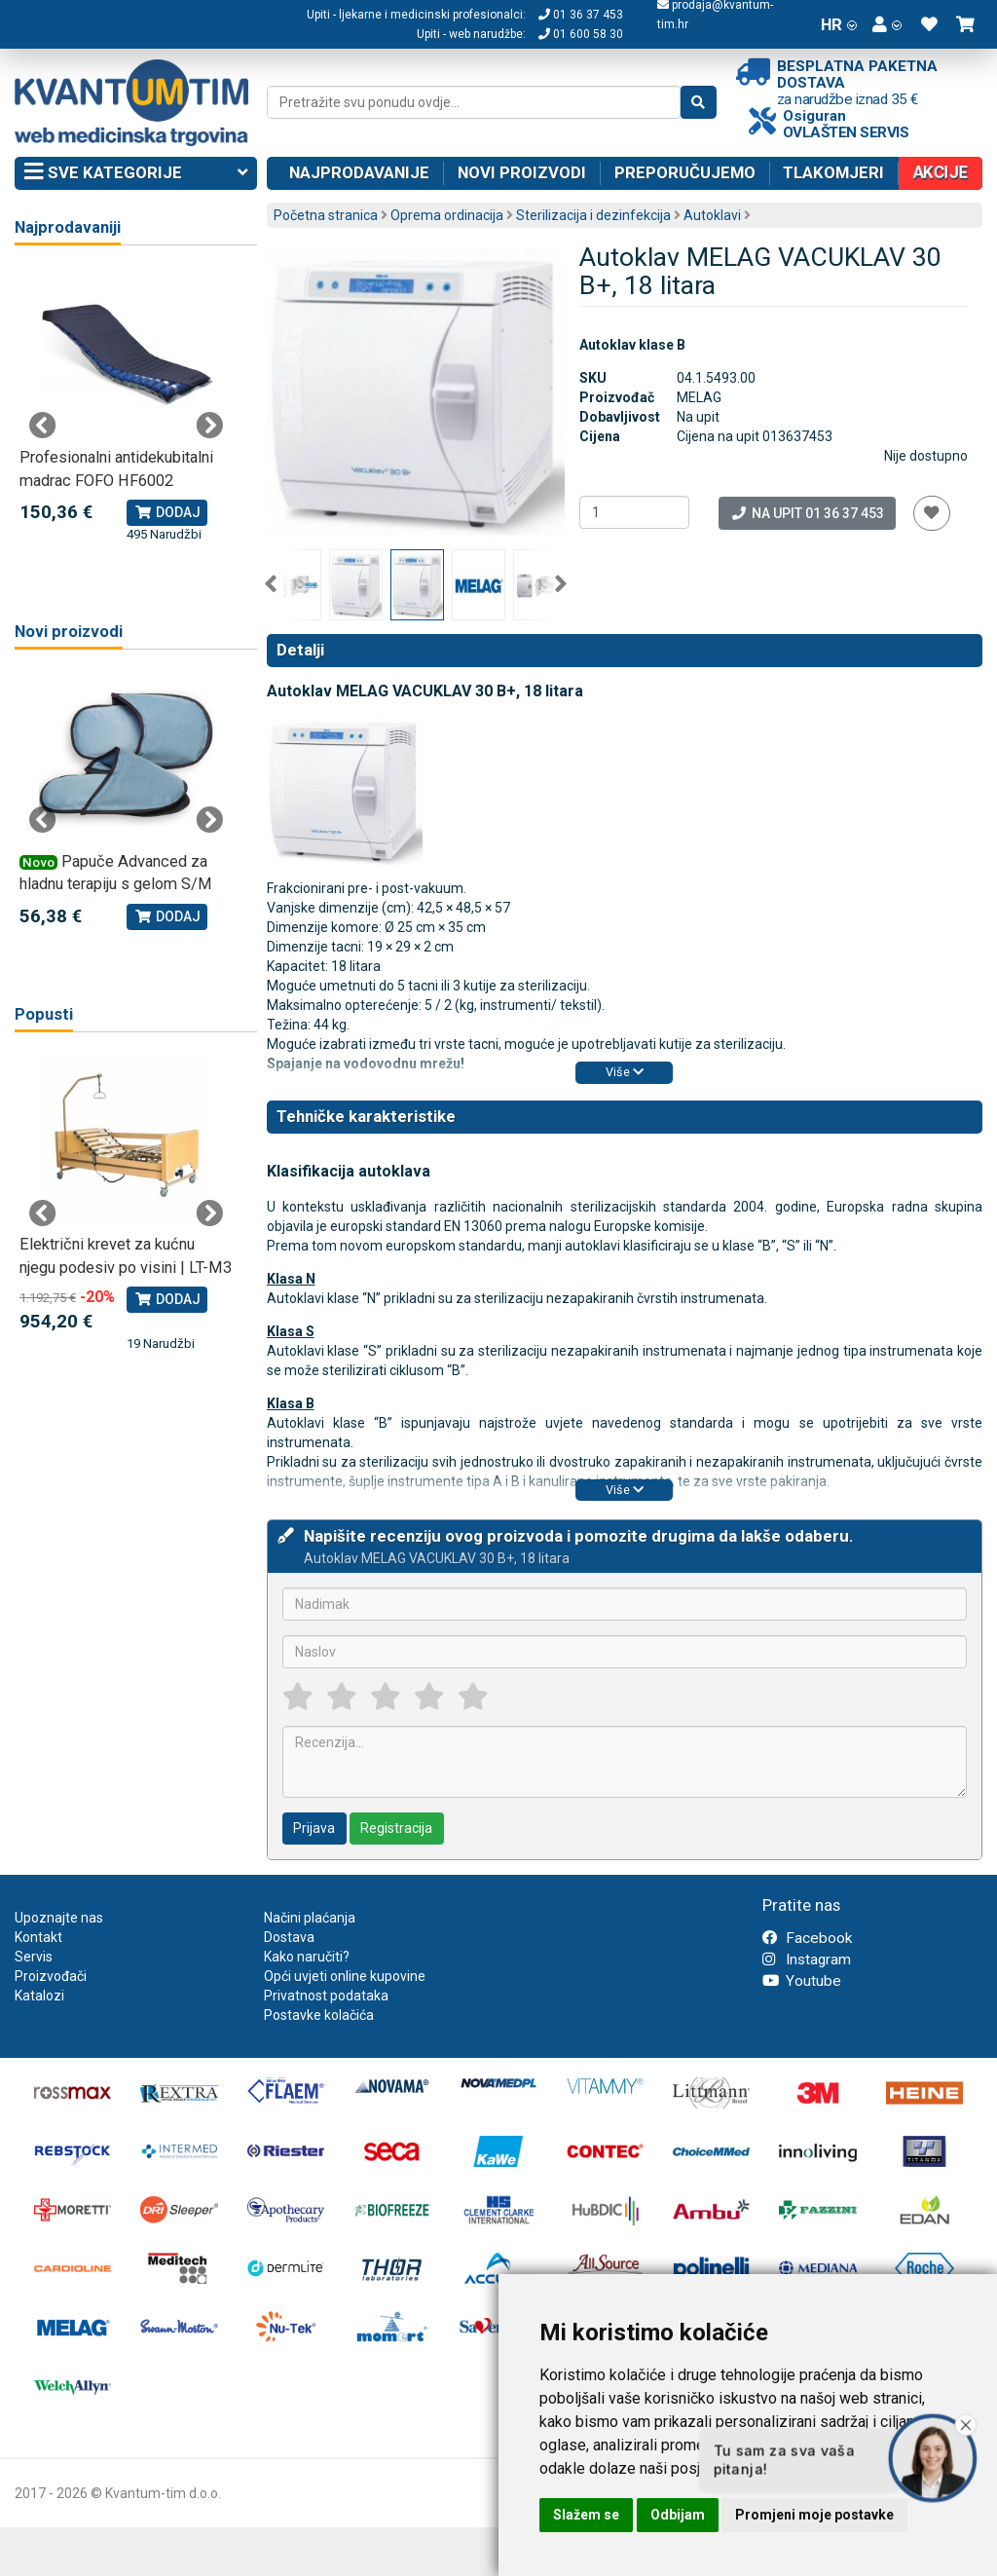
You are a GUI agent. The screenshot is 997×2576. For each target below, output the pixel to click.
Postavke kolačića (319, 2015)
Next (560, 584)
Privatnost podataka (326, 1995)
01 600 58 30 (580, 34)
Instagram (806, 1959)
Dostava (289, 1937)
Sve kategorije (135, 173)
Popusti (44, 1014)
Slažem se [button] (586, 2514)
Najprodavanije (359, 172)
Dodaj (167, 512)
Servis (34, 1956)
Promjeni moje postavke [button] (814, 2514)
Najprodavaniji (68, 227)
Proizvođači (51, 1976)
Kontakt (38, 1937)
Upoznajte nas (59, 1917)
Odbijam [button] (677, 2514)
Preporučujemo (685, 172)
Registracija (396, 1828)
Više (625, 1071)
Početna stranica (326, 215)
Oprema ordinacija (446, 215)
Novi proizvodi (522, 172)
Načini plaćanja (309, 1917)
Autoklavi (712, 215)
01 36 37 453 (580, 14)
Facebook (807, 1938)
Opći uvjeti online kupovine (344, 1976)
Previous (270, 584)
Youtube (801, 1981)
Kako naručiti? (307, 1956)
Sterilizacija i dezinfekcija (593, 215)
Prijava (314, 1828)
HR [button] (839, 24)
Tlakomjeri (833, 172)
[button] (887, 24)
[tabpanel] (126, 405)
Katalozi (39, 1995)
